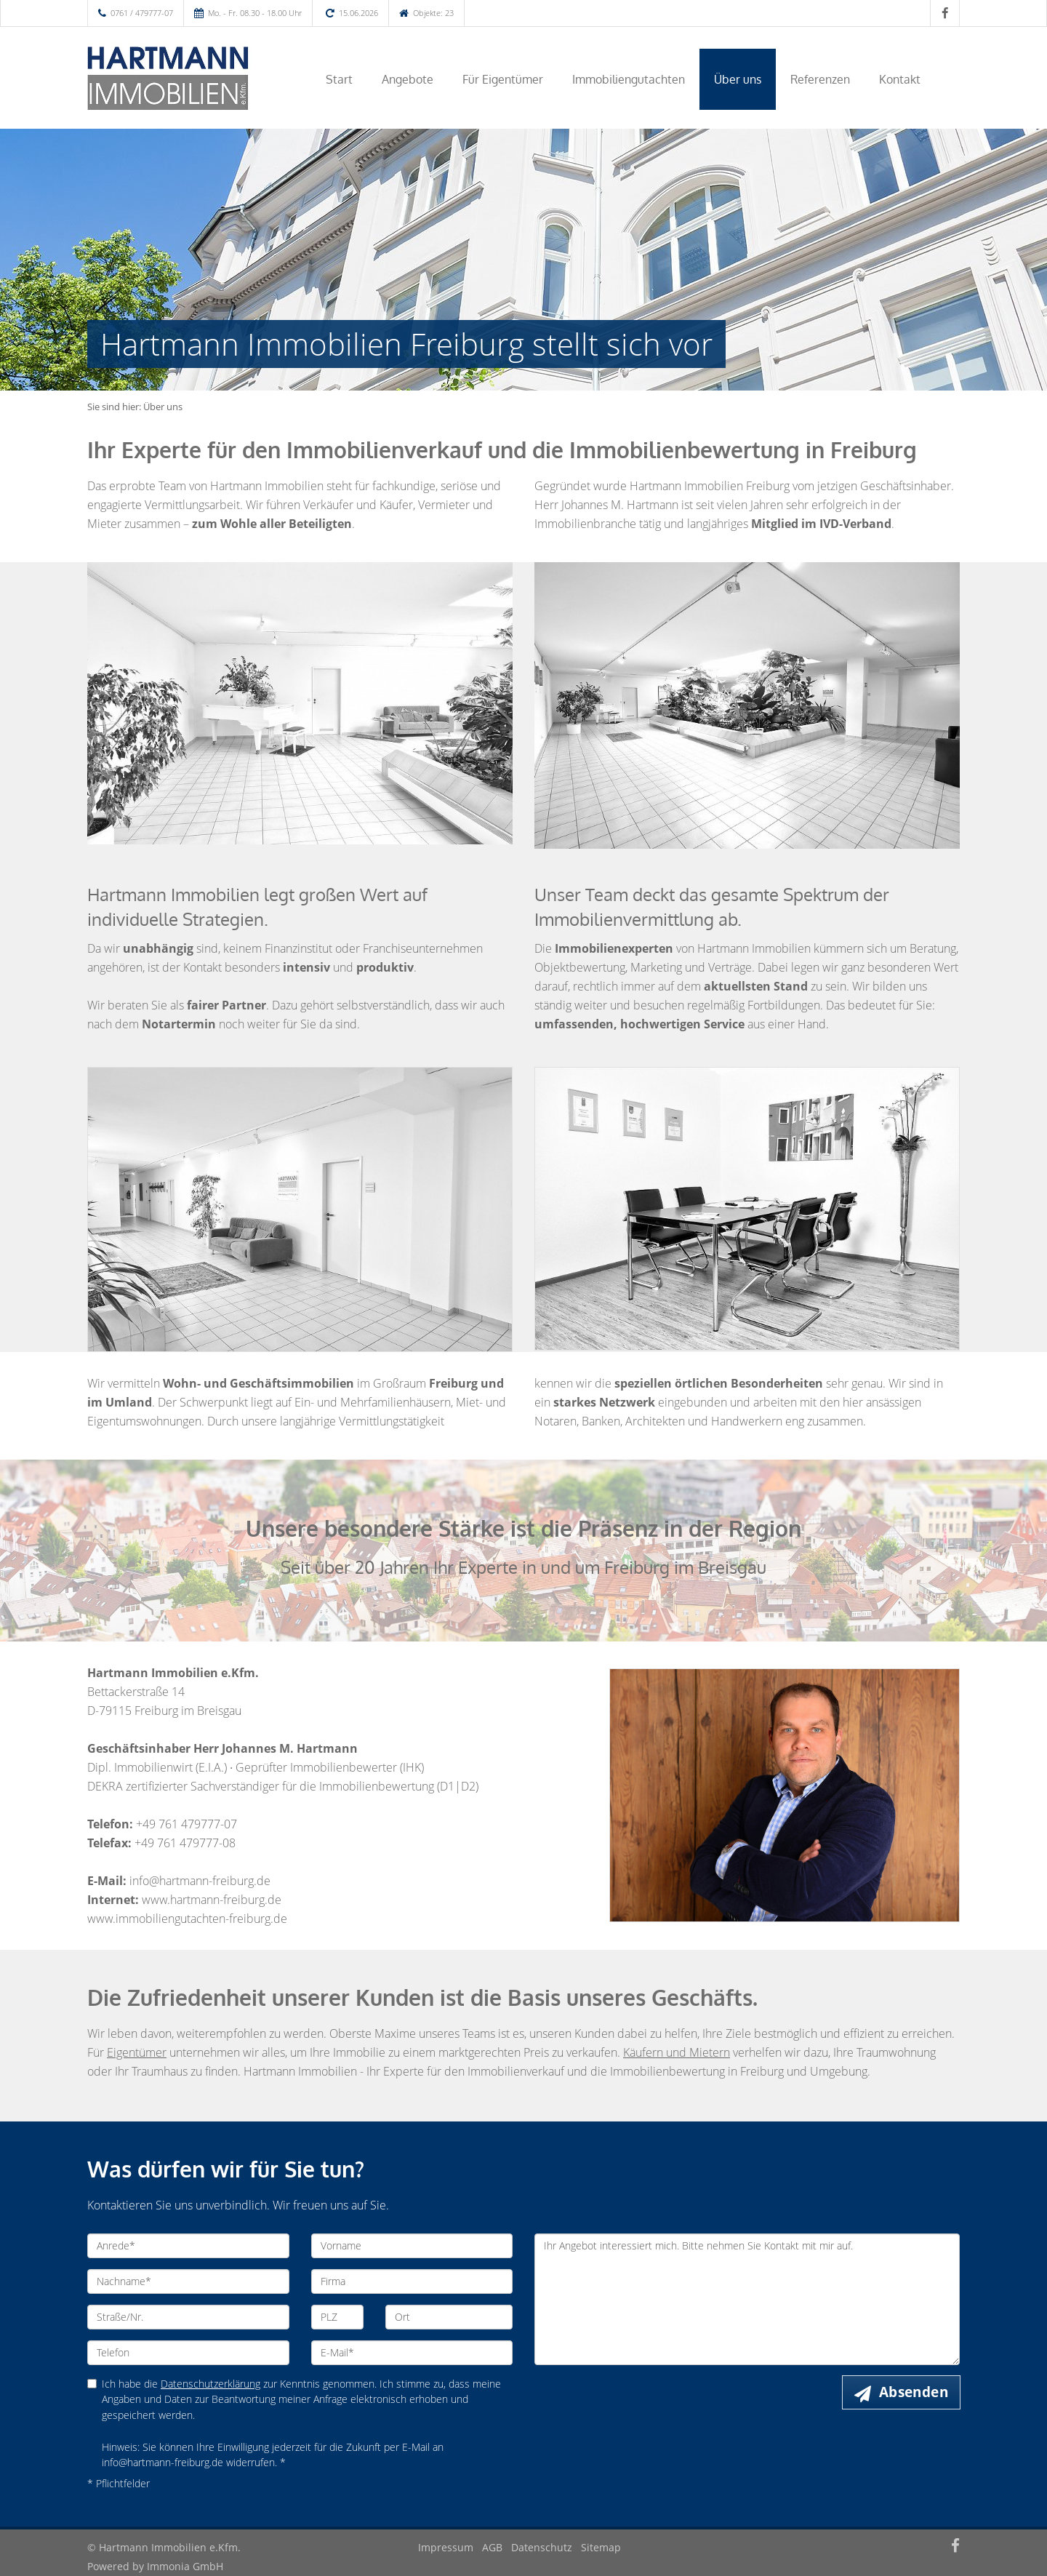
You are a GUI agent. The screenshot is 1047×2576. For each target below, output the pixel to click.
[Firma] (412, 2281)
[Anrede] (188, 2245)
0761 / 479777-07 (142, 12)
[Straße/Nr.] (188, 2317)
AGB (492, 2547)
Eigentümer (137, 2052)
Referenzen (820, 79)
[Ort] (449, 2317)
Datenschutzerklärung (210, 2384)
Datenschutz (541, 2547)
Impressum (445, 2547)
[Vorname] (412, 2245)
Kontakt (899, 79)
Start (339, 79)
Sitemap (601, 2547)
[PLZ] (337, 2317)
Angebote (407, 79)
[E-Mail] (412, 2352)
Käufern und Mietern (676, 2052)
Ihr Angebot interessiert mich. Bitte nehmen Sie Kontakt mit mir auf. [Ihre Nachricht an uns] (747, 2299)
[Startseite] (188, 78)
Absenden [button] (913, 2392)
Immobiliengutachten (628, 79)
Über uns (737, 79)
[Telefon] (188, 2352)
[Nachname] (188, 2281)
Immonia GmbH (185, 2566)
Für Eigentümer (502, 79)
